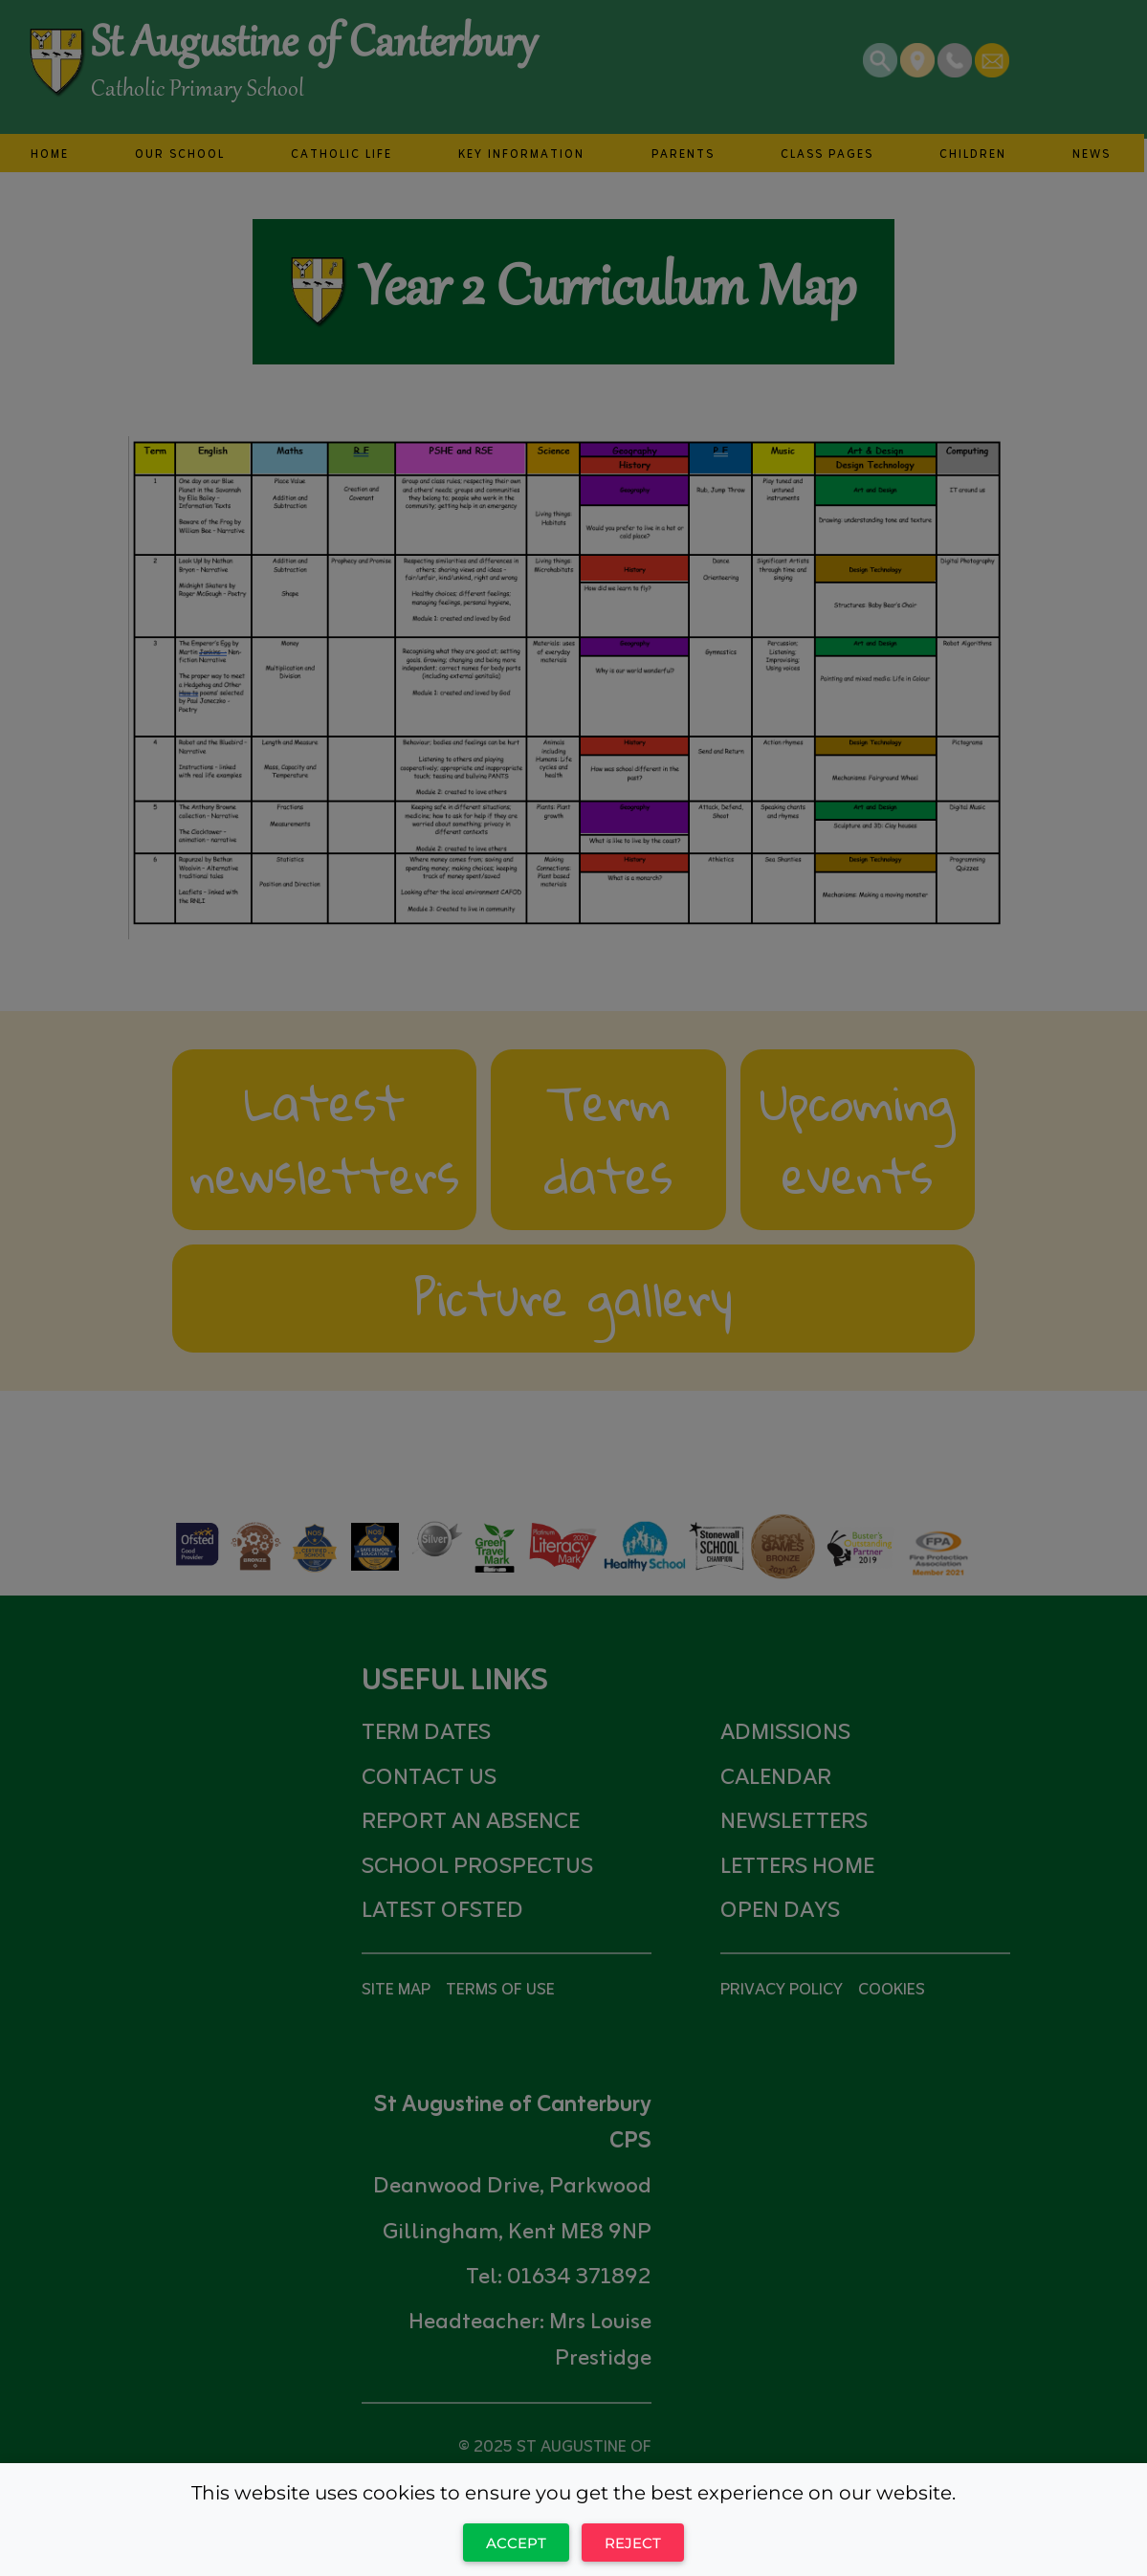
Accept (516, 2543)
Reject (633, 2543)
